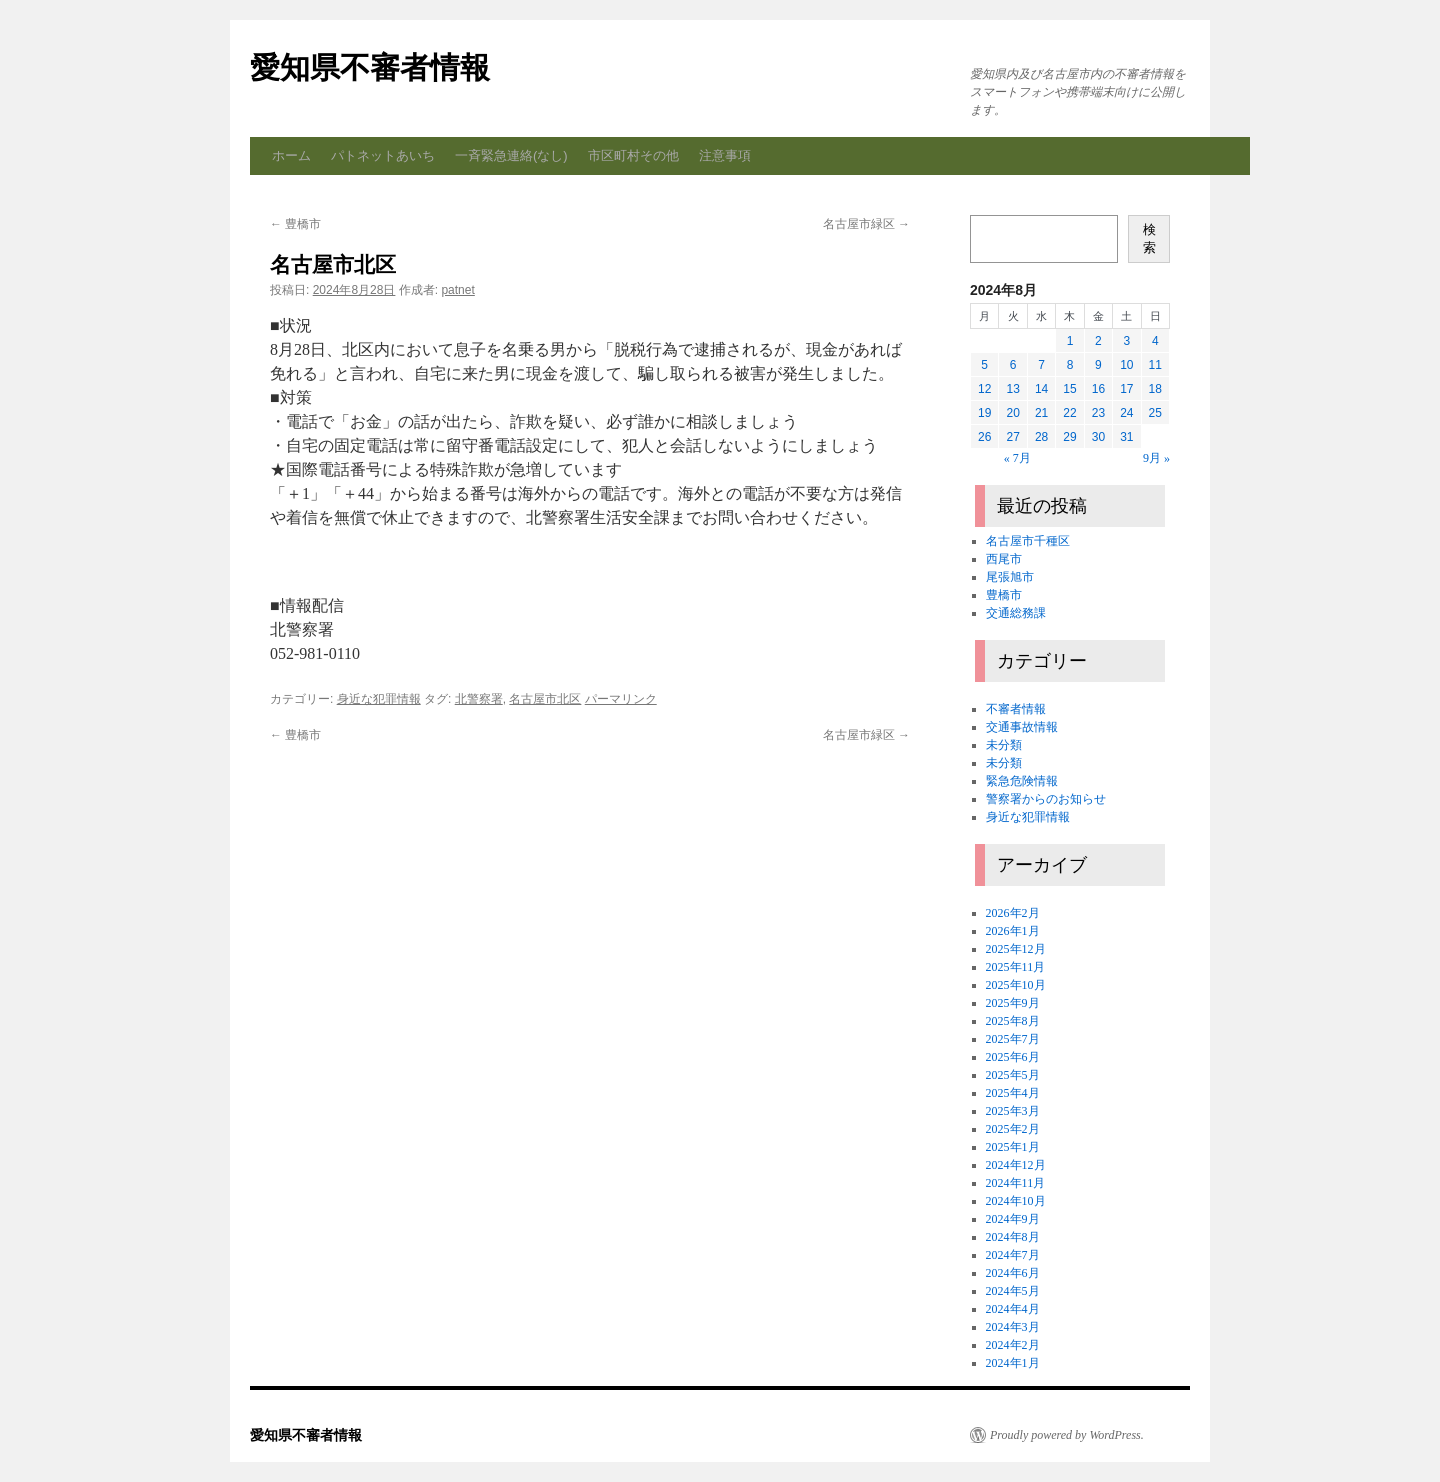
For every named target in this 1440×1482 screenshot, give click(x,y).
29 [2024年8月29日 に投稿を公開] (1069, 437)
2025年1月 (1013, 1147)
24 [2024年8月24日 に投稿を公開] (1126, 413)
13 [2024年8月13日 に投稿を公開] (1012, 389)
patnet (457, 290)
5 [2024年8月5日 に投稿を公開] (984, 365)
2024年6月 (1013, 1273)
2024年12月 (1016, 1165)
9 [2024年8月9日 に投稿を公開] (1098, 365)
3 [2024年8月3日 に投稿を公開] (1126, 341)
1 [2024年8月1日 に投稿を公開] (1070, 341)
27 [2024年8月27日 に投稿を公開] (1012, 437)
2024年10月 (1016, 1201)
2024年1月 (1013, 1363)
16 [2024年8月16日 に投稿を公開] (1098, 389)
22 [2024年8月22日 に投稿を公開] (1069, 413)
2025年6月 (1013, 1057)
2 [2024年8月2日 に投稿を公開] (1098, 341)
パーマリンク (621, 699)
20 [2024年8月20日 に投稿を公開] (1012, 413)
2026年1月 (1013, 931)
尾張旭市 (1010, 577)
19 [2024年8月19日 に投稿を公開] (984, 413)
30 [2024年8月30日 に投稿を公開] (1098, 437)
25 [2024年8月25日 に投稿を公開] (1155, 413)
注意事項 (725, 155)
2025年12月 (1016, 949)
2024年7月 (1013, 1255)
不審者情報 (1016, 709)
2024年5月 (1013, 1291)
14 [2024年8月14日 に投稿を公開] (1041, 389)
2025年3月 (1013, 1111)
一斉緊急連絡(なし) (511, 155)
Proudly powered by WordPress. (1067, 1435)
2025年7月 (1013, 1039)
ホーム (291, 155)
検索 (1149, 238)
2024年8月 (1013, 1237)
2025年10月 (1016, 985)
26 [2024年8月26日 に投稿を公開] (984, 437)
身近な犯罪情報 (379, 699)
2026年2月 (1013, 913)
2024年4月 (1013, 1309)
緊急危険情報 (1022, 781)
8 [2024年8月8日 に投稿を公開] (1070, 365)
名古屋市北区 (545, 699)
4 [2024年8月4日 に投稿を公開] (1155, 341)
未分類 (1004, 745)
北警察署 (479, 699)
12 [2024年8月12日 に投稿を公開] (984, 389)
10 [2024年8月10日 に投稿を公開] (1126, 365)
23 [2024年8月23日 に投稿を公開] (1098, 413)
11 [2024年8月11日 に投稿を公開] (1155, 365)
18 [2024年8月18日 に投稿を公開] (1155, 389)
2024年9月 (1013, 1219)
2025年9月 (1013, 1003)
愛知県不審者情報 (370, 67)
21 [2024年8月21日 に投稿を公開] (1041, 413)
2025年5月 (1013, 1075)
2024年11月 (1016, 1183)
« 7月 (1017, 458)
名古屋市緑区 (866, 224)
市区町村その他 (633, 155)
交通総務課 (1016, 613)
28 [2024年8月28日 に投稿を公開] (1041, 437)
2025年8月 (1013, 1021)
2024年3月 (1013, 1327)
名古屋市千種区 (1028, 541)
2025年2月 (1013, 1129)
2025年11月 (1016, 967)
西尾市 (1004, 559)
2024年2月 (1013, 1345)
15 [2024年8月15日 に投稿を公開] (1069, 389)
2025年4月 (1013, 1093)
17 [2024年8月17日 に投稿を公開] (1126, 389)
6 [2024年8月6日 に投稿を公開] (1013, 365)
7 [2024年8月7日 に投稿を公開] (1041, 365)
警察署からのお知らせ (1046, 799)
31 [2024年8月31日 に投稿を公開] (1126, 437)
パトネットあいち (383, 155)
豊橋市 (295, 224)
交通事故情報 (1022, 727)
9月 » (1156, 458)
